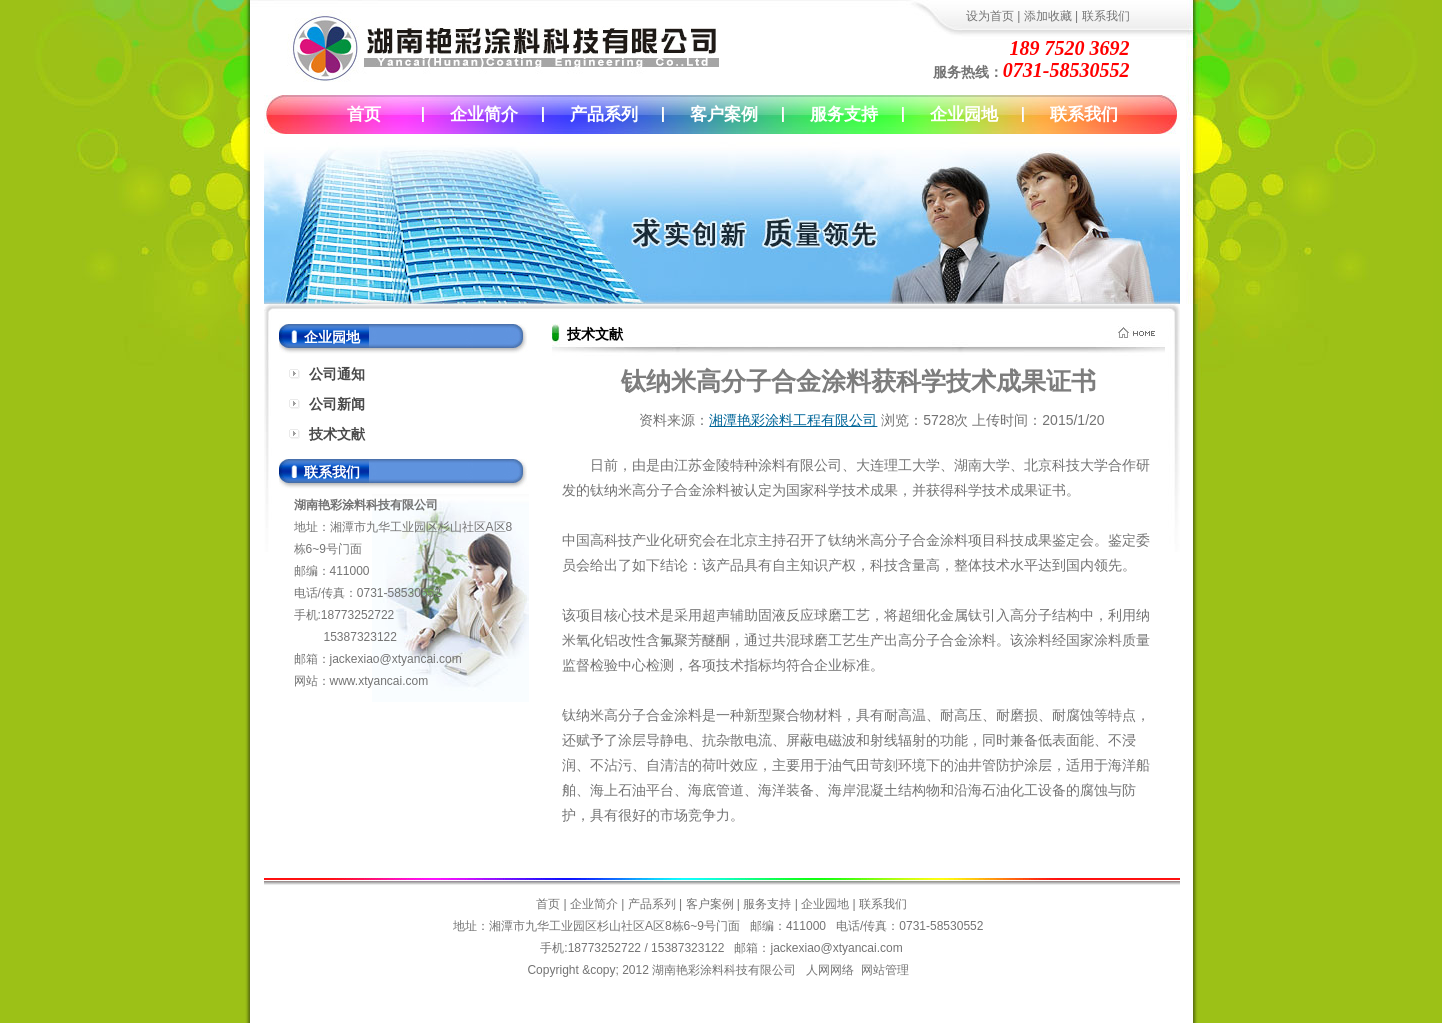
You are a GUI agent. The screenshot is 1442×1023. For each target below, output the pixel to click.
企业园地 (964, 114)
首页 (364, 114)
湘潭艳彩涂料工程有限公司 (793, 420)
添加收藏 (1048, 16)
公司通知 (337, 374)
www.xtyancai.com (379, 681)
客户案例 (724, 114)
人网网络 (830, 970)
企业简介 (484, 114)
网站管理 (885, 970)
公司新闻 (337, 404)
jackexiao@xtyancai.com (396, 659)
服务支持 (844, 114)
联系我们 (1106, 16)
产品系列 (604, 114)
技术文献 (337, 434)
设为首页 (990, 16)
